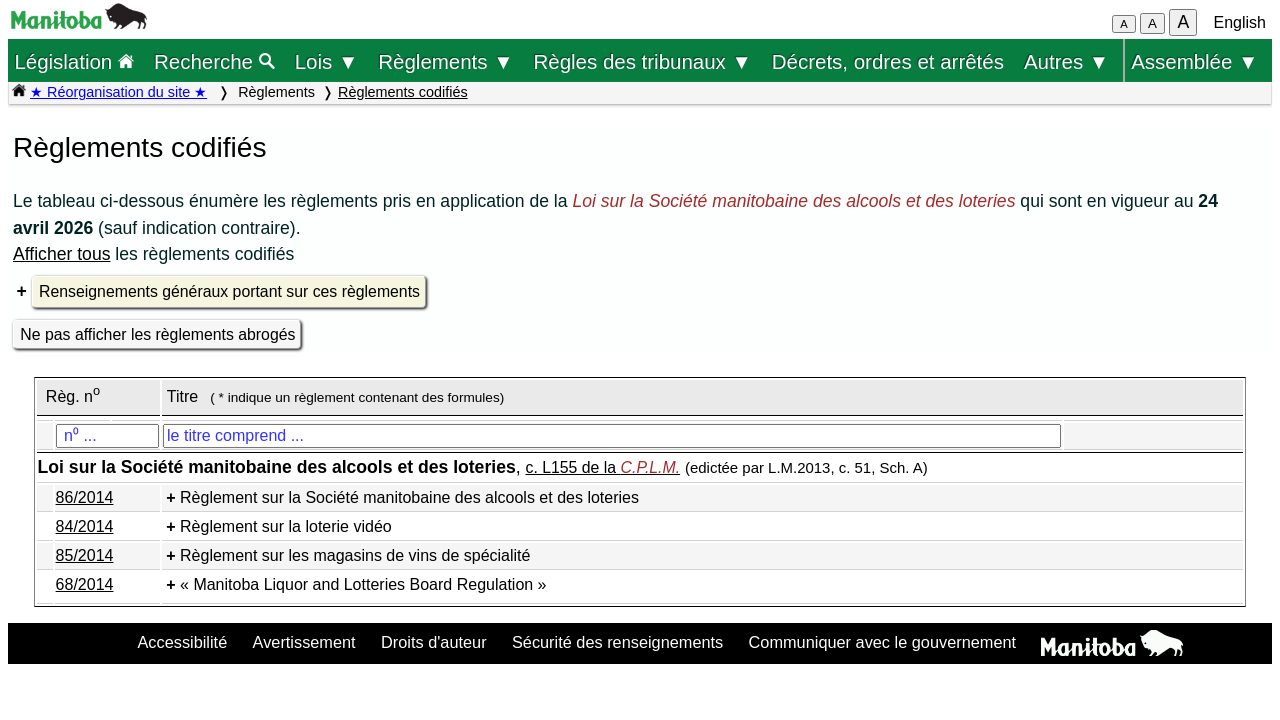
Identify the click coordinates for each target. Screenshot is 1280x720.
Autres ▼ (1066, 61)
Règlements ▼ (445, 61)
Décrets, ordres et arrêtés (888, 61)
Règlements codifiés (403, 92)
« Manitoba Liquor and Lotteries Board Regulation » (363, 584)
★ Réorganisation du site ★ (118, 92)
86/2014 (85, 497)
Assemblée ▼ (1194, 61)
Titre (182, 396)
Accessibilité (182, 642)
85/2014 (85, 555)
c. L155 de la (603, 467)
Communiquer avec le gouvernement (882, 642)
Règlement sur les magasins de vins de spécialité (355, 555)
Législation (74, 61)
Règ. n (73, 396)
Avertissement (304, 642)
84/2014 (85, 526)
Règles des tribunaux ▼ (643, 61)
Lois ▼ (327, 61)
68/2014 (85, 584)
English (1240, 22)
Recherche (214, 61)
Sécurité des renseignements (617, 642)
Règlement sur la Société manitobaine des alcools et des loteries (409, 497)
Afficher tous (61, 254)
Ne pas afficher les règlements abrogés (157, 334)
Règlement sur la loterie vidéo (286, 526)
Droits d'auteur (434, 642)
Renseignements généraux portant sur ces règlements (229, 291)
